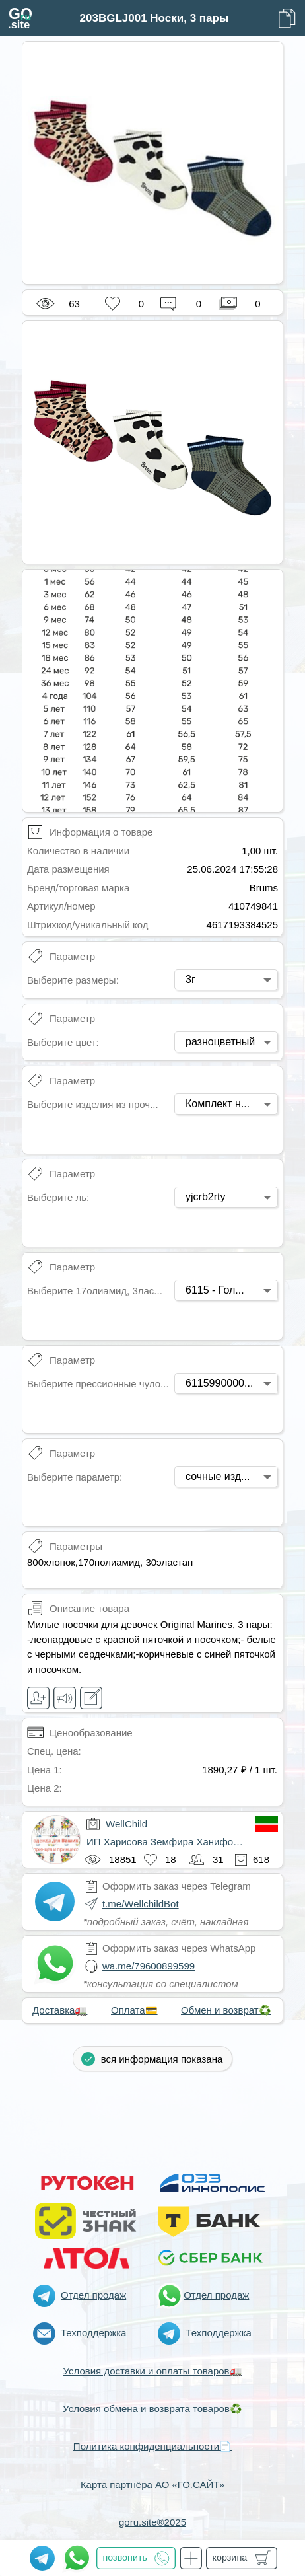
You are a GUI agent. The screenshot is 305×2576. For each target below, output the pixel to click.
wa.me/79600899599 (148, 1965)
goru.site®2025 (152, 2522)
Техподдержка (93, 2332)
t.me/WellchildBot (140, 1903)
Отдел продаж (93, 2294)
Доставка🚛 (59, 2010)
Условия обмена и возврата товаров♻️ (152, 2408)
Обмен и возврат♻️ (226, 2010)
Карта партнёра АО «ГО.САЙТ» (152, 2484)
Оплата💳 (134, 2010)
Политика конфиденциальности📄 (152, 2446)
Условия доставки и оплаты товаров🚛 (152, 2370)
